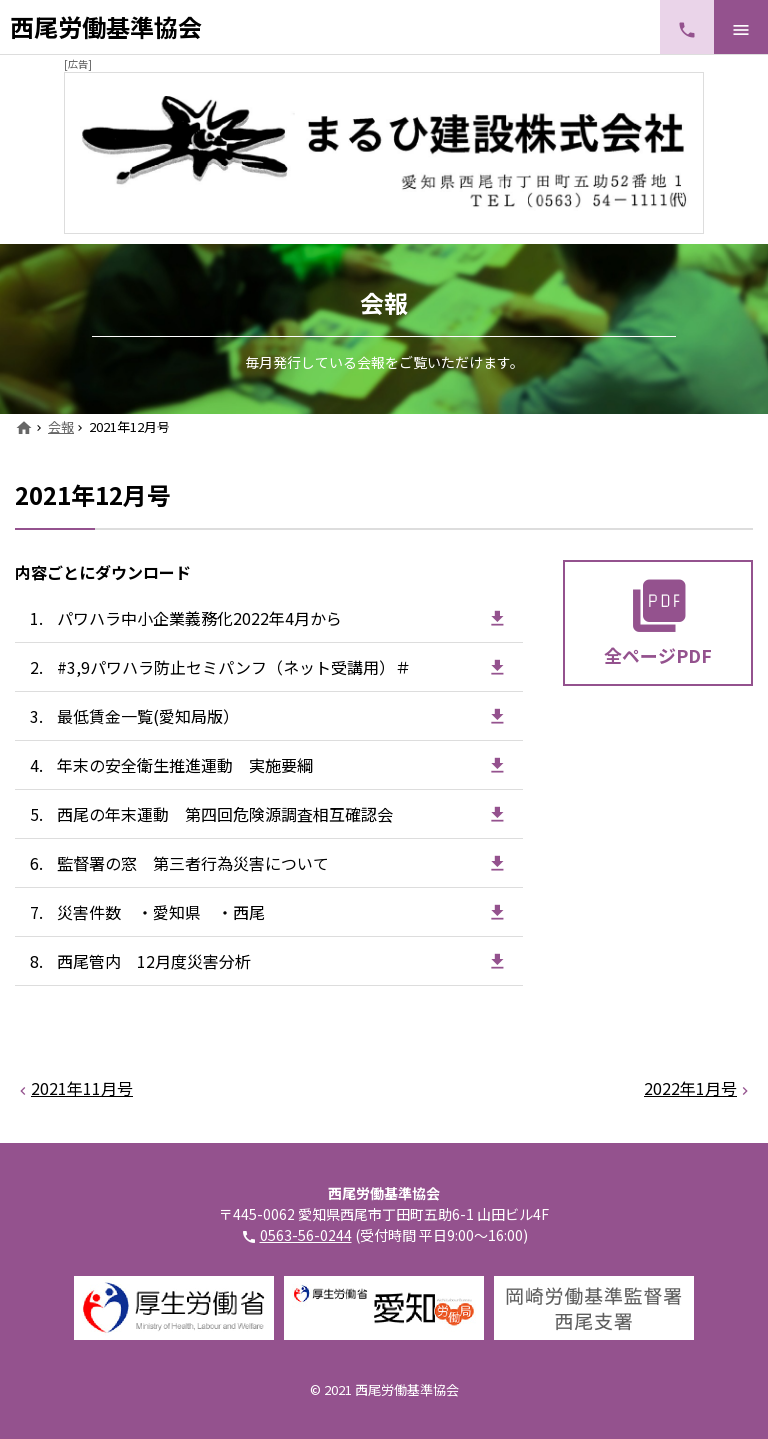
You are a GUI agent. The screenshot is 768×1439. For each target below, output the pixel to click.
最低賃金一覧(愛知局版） (148, 716)
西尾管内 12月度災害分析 (154, 961)
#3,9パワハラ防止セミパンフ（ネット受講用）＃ (234, 667)
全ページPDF (658, 655)
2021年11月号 (82, 1088)
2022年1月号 (690, 1088)
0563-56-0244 (306, 1235)
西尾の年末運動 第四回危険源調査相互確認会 (225, 814)
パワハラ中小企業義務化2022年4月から (199, 618)
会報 (61, 426)
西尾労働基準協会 (106, 26)
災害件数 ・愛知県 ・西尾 (161, 912)
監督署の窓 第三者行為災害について (193, 863)
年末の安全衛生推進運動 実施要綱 (185, 765)
